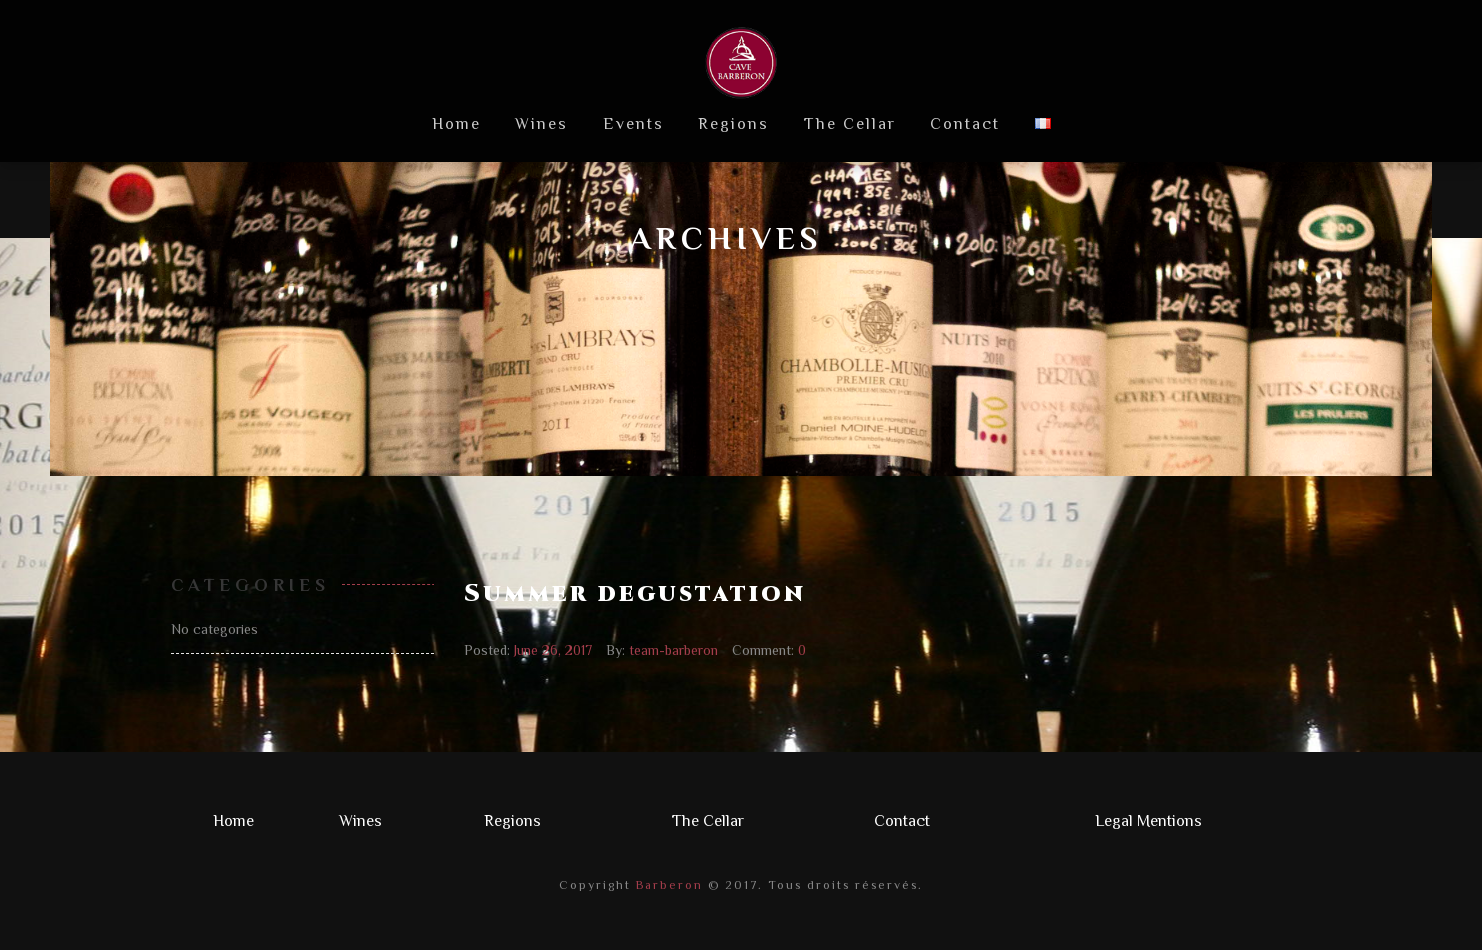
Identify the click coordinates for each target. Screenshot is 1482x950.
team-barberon (673, 650)
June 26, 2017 (553, 650)
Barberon (667, 885)
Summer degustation (635, 594)
